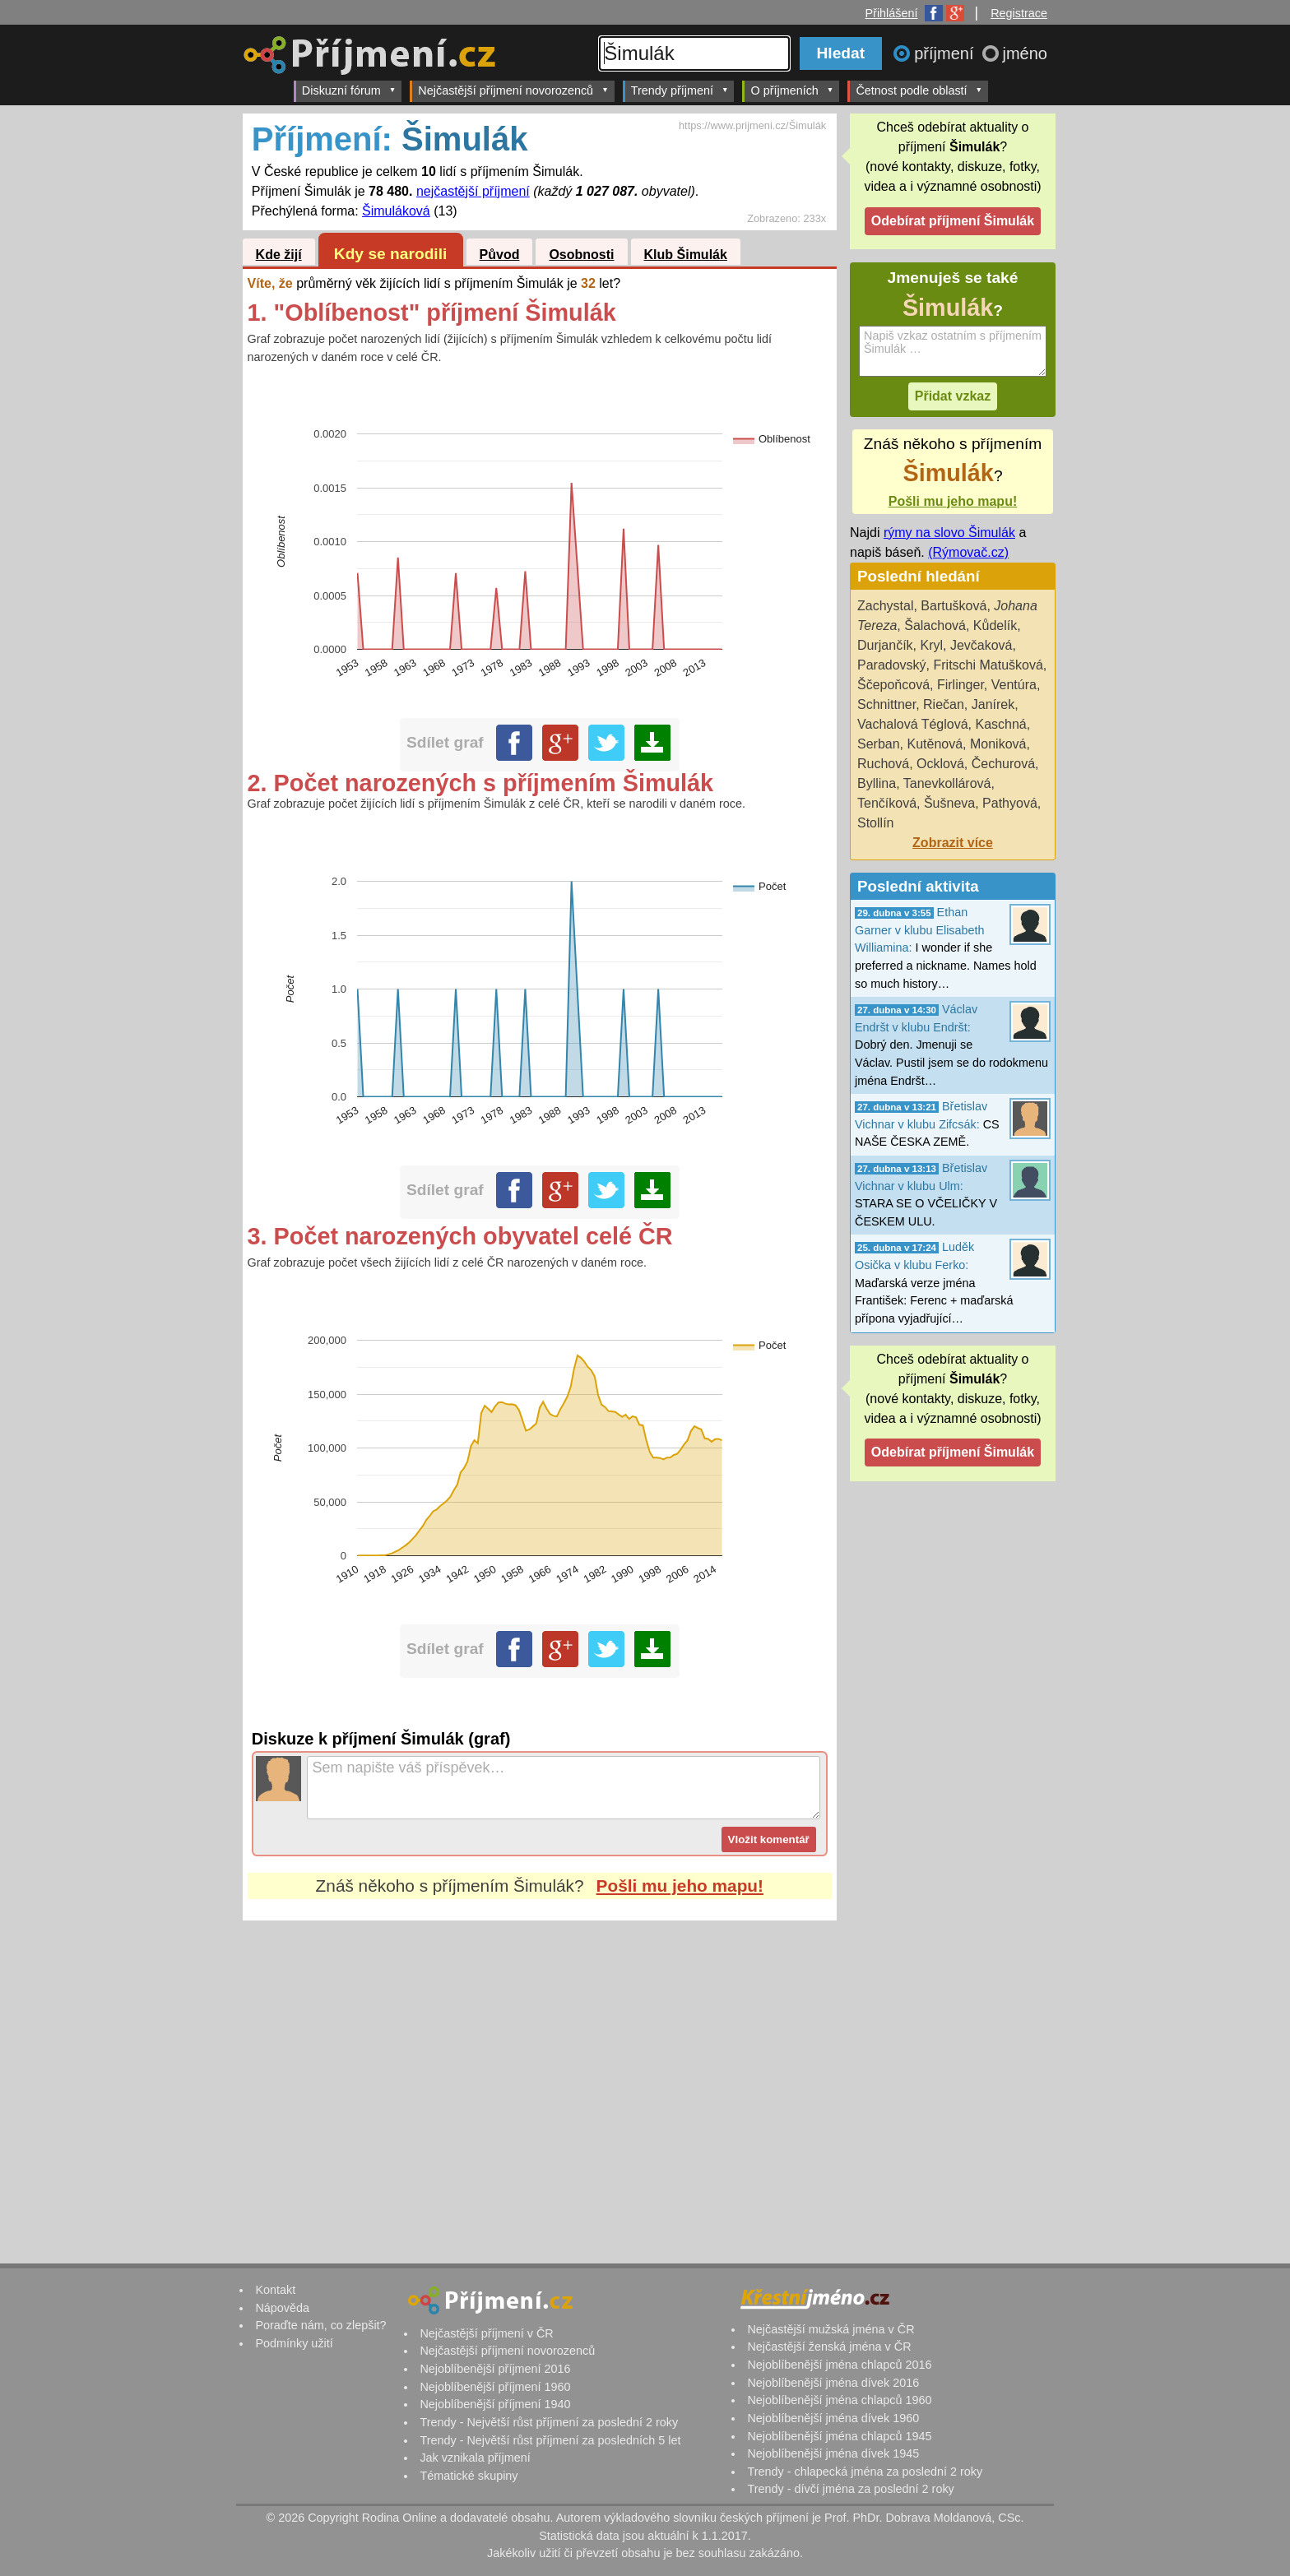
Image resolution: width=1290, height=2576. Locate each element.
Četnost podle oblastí (919, 90)
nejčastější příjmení (473, 191)
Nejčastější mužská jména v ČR (830, 2329)
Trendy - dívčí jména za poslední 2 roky (850, 2488)
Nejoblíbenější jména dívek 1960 (833, 2418)
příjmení (946, 53)
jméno (1025, 53)
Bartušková (953, 606)
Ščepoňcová (893, 685)
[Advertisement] (540, 2075)
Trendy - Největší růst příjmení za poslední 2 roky (549, 2422)
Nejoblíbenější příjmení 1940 (495, 2404)
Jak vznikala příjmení (475, 2457)
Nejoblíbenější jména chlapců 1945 (839, 2436)
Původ (500, 255)
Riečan (943, 704)
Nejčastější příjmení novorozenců (513, 90)
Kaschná (1001, 724)
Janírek (993, 704)
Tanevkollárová (947, 783)
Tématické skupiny (468, 2475)
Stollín (875, 823)
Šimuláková (396, 211)
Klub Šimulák (685, 255)
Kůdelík (995, 625)
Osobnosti (581, 255)
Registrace (1019, 13)
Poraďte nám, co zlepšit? (320, 2325)
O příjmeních (791, 90)
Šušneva (949, 803)
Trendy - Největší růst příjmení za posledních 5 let (550, 2440)
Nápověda (282, 2307)
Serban (878, 744)
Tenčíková (886, 803)
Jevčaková (981, 645)
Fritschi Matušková (987, 665)
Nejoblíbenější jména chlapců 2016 (839, 2364)
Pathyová (1009, 803)
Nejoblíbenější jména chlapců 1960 (839, 2400)
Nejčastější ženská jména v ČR (829, 2346)
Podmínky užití (293, 2343)
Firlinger (960, 685)
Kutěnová (935, 744)
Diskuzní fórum (349, 90)
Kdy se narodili (391, 253)
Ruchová (883, 764)
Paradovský (891, 665)
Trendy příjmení (680, 90)
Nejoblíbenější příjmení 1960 (495, 2386)
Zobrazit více (952, 843)
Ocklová (940, 764)
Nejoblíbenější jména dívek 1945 (833, 2453)
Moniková (998, 744)
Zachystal (885, 606)
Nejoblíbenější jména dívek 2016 (833, 2382)
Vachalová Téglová (912, 724)
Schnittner (886, 704)
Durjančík (885, 645)
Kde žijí (279, 255)
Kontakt (275, 2289)
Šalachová (935, 625)
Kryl (931, 645)
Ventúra (1014, 685)
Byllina (876, 783)
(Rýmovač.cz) (968, 552)
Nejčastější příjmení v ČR (486, 2333)
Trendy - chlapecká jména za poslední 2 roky (864, 2471)
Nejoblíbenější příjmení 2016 (495, 2368)
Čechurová (1003, 764)
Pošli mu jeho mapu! (679, 1885)
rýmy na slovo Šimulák (949, 533)
